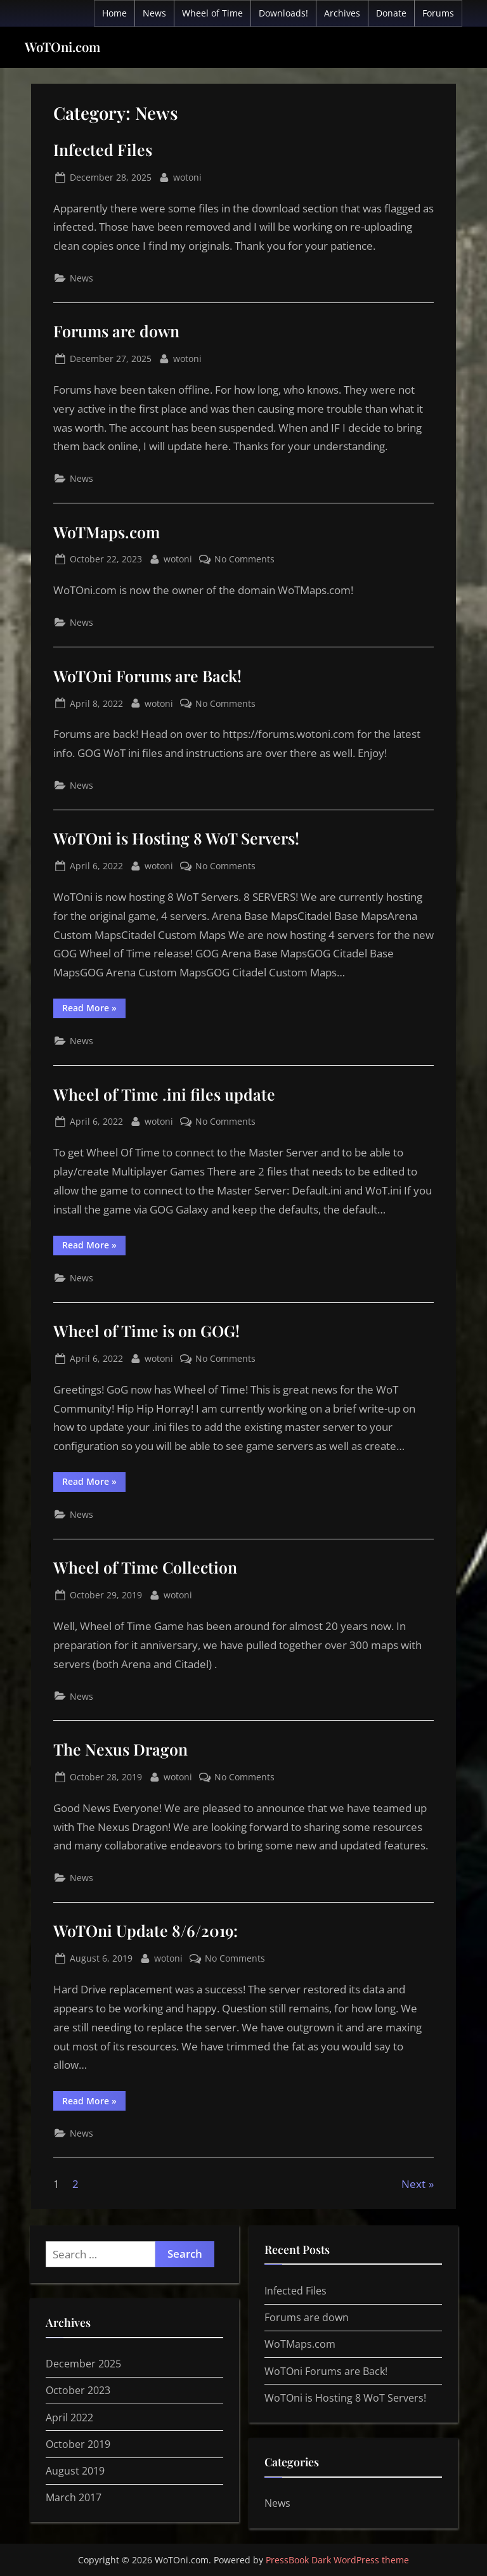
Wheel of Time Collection (145, 1567)
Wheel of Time (212, 13)
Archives (342, 13)
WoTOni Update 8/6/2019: (145, 1930)
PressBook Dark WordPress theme (337, 2560)
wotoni (187, 176)
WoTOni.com (62, 46)
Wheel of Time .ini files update (164, 1094)
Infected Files (102, 149)
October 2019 (78, 2444)
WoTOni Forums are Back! (147, 675)
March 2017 (73, 2497)
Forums (438, 13)
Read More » (94, 1009)
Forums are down (116, 330)
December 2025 (83, 2364)
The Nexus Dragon (120, 1748)
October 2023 (78, 2390)
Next (413, 2184)
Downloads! (283, 13)
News (154, 13)
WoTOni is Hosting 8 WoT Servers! (176, 837)
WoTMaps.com (106, 531)
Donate (391, 13)
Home (114, 13)
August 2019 (75, 2471)
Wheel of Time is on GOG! (146, 1330)
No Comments (244, 559)
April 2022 (69, 2417)
